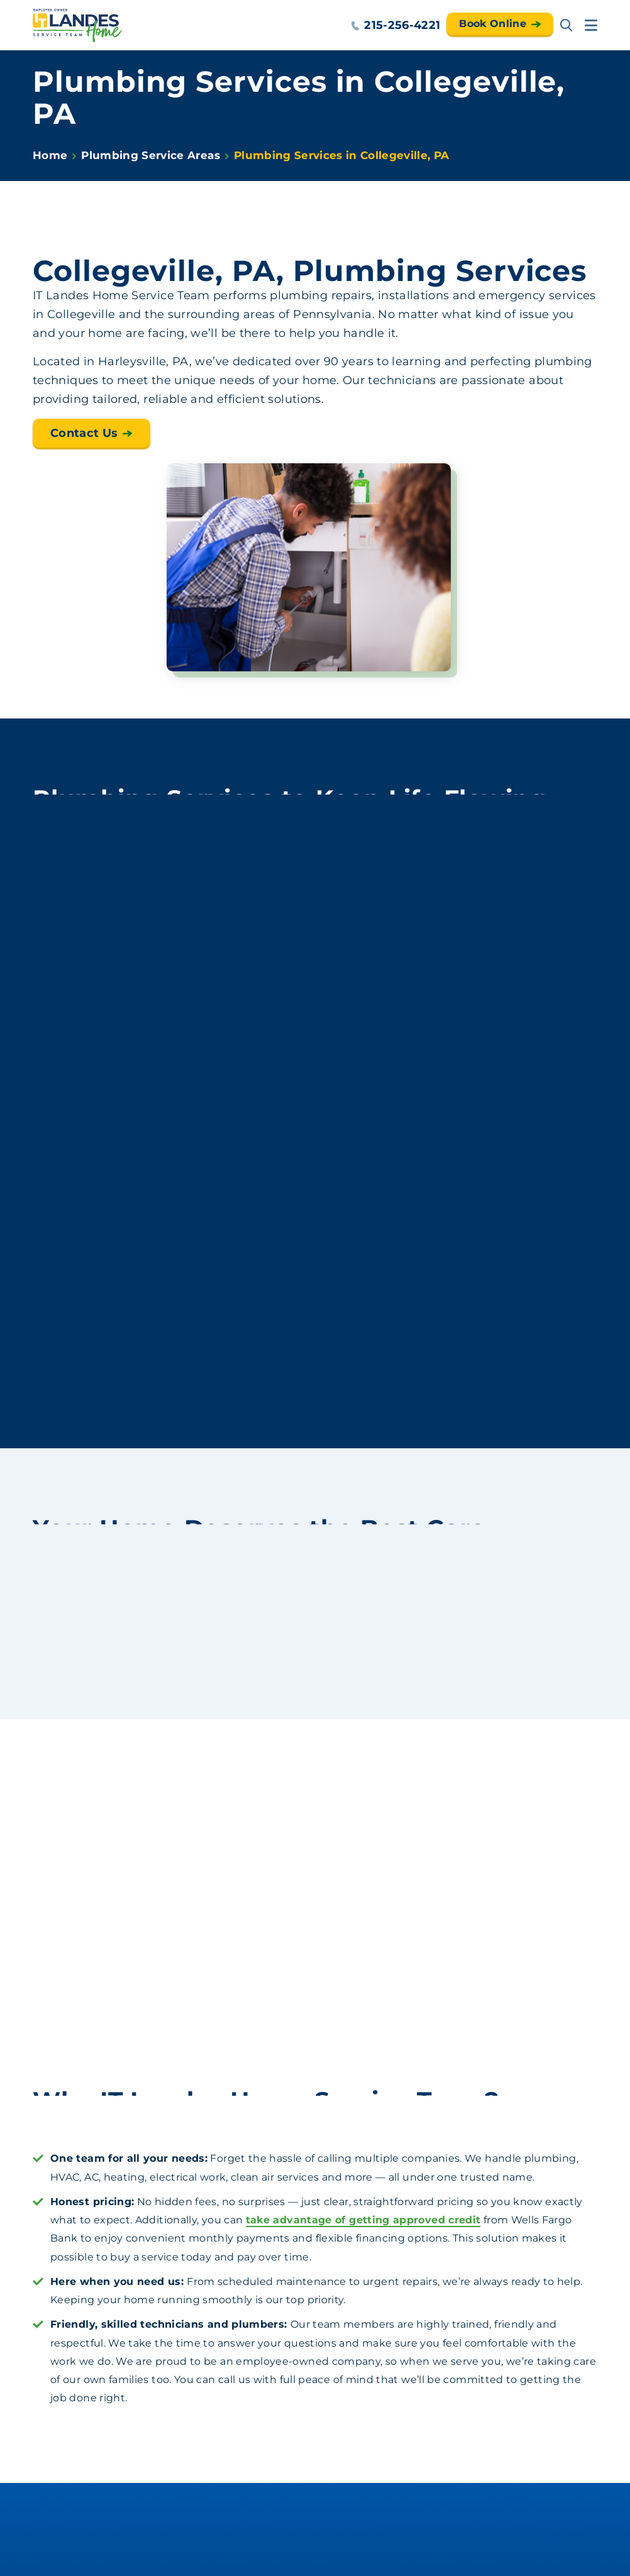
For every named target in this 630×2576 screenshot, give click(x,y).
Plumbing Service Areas (150, 155)
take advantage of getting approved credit (363, 2220)
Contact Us (84, 433)
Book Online (492, 24)
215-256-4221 (395, 25)
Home (50, 155)
